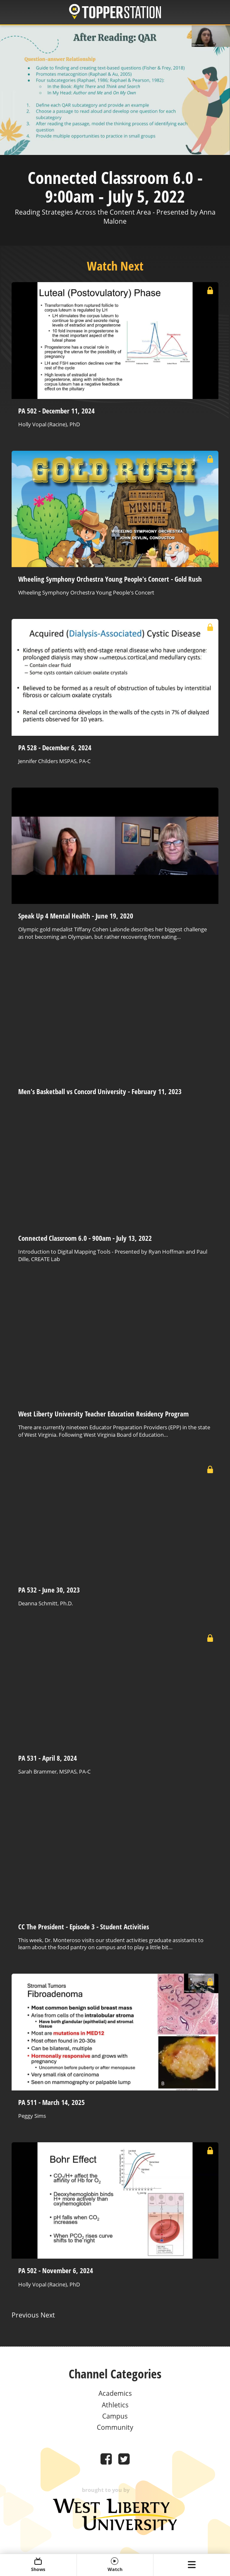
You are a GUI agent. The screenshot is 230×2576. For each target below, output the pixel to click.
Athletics (115, 2404)
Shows (38, 2564)
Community (115, 2427)
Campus (115, 2416)
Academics (115, 2393)
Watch (115, 2564)
